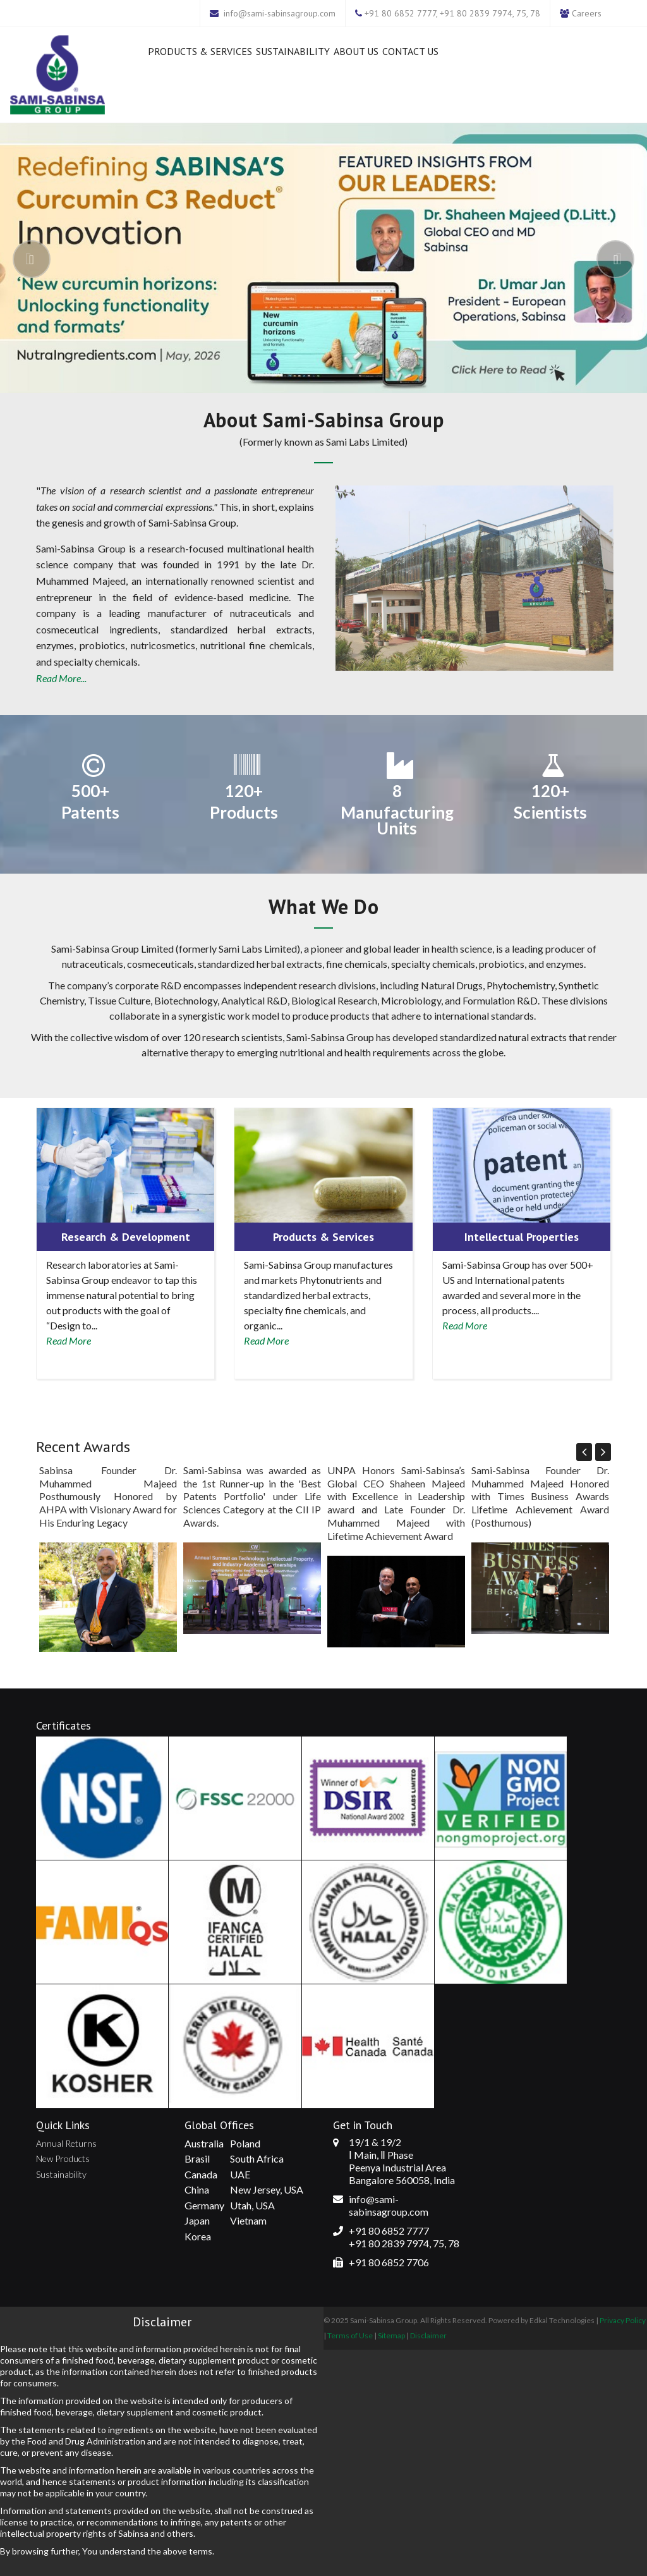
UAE (240, 2174)
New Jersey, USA (266, 2189)
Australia (204, 2143)
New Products (63, 2158)
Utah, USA (252, 2205)
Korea (197, 2236)
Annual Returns (66, 2143)
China (196, 2189)
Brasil (197, 2158)
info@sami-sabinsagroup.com (280, 13)
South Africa (257, 2158)
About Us (356, 51)
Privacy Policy (623, 2320)
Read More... (61, 678)
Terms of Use (350, 2335)
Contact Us (410, 51)
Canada (200, 2174)
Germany (204, 2205)
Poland (245, 2143)
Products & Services (200, 51)
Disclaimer (428, 2335)
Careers (587, 13)
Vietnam (248, 2220)
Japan (197, 2220)
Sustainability (293, 51)
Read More (68, 1340)
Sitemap (391, 2335)
